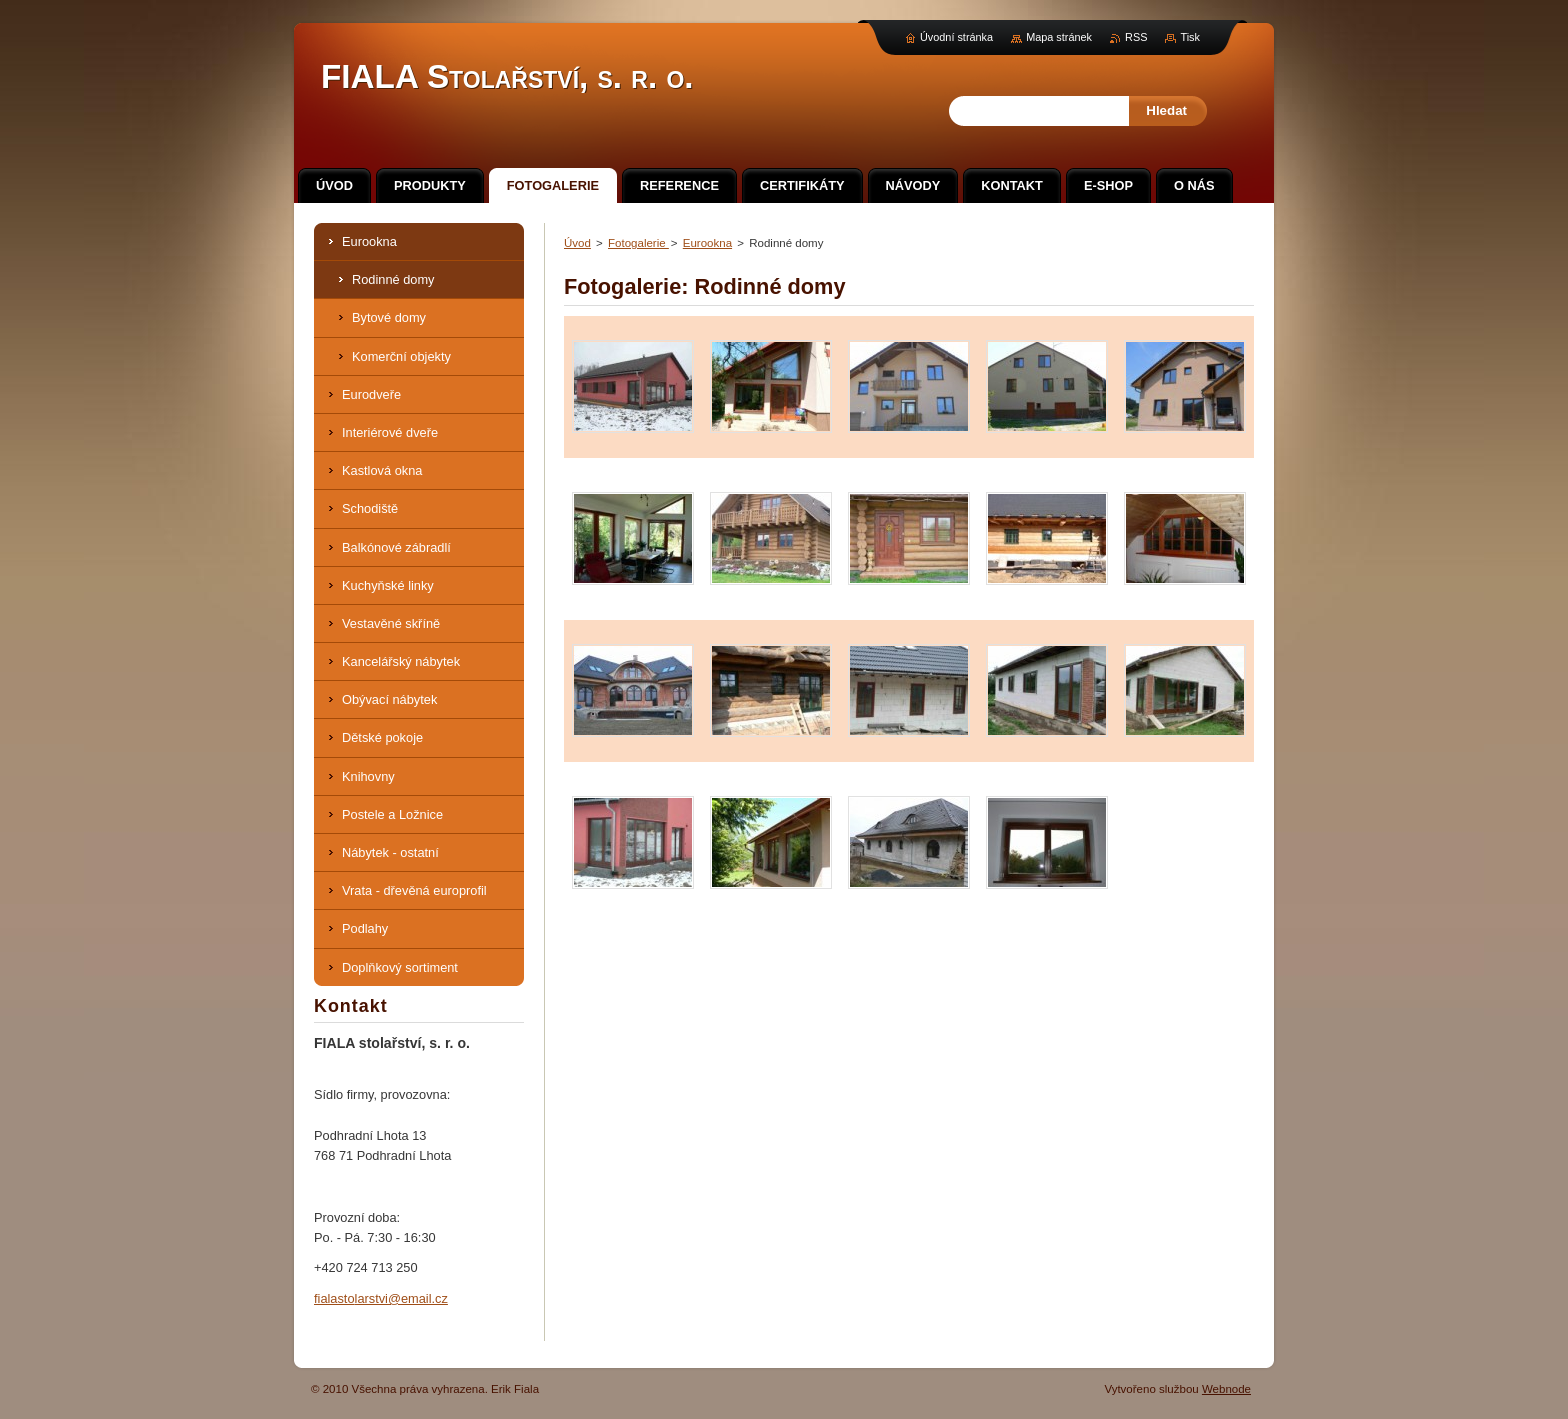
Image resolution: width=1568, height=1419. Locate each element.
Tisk (1190, 37)
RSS (1136, 37)
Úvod (577, 243)
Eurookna (707, 243)
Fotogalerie (638, 243)
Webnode (1226, 1389)
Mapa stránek (1059, 37)
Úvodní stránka (956, 37)
